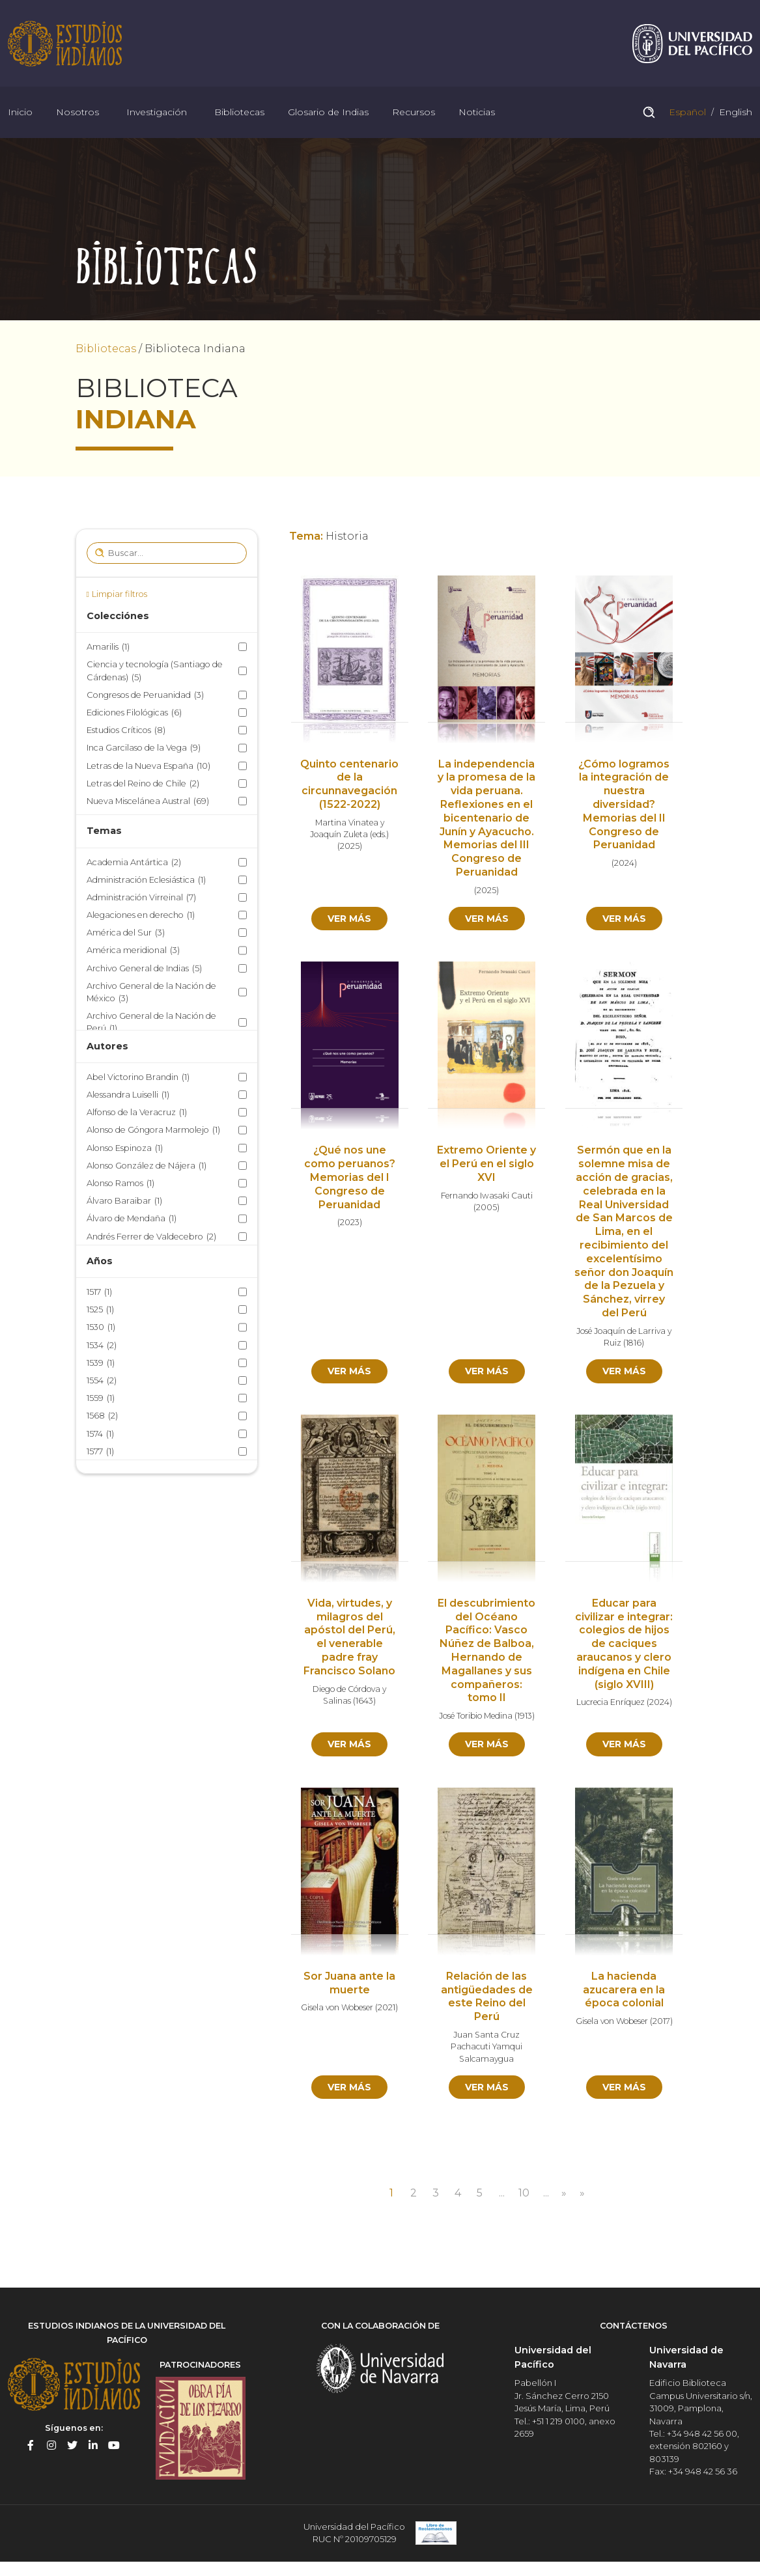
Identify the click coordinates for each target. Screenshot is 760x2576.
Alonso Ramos (120, 1184)
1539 (101, 1364)
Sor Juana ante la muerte (349, 1985)
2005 (486, 1209)
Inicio (20, 113)
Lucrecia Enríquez (610, 1704)
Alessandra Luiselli (128, 1096)
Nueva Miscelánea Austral (148, 802)
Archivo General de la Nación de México (151, 994)
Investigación (156, 113)
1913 (524, 1718)
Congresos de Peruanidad (145, 696)
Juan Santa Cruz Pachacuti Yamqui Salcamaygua (486, 2049)
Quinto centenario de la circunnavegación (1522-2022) (349, 785)
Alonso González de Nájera (146, 1167)
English (734, 113)
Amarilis (108, 649)
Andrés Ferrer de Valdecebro (151, 1238)
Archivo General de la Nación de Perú (151, 1024)
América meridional (133, 952)
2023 (349, 1224)
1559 (101, 1400)
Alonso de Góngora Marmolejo (153, 1132)
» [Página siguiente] (564, 2195)
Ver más (349, 920)
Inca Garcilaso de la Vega (144, 749)
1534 (102, 1346)
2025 (349, 848)
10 (523, 2195)
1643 (364, 1703)
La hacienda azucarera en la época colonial (624, 1992)
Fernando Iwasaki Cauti (487, 1197)
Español (686, 113)
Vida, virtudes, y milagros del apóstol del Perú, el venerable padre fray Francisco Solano (349, 1639)
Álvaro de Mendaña (131, 1220)
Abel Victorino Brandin (138, 1078)
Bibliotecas (239, 113)
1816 (633, 1345)
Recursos (413, 113)
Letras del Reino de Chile (143, 785)
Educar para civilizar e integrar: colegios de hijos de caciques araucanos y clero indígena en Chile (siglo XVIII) (624, 1646)
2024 (624, 865)
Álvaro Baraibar (124, 1203)
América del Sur (126, 934)
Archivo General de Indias (144, 969)
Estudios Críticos (126, 732)
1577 (100, 1453)
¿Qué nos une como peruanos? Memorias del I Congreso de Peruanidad (349, 1179)
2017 (661, 2023)
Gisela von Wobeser (337, 2010)
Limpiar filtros (119, 595)
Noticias (476, 113)
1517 (99, 1294)
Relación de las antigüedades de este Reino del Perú (487, 1998)
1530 (101, 1329)
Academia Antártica (134, 863)
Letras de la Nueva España (148, 767)
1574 (100, 1435)
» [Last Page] (582, 2195)
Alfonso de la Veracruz (137, 1114)
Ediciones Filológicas (134, 714)
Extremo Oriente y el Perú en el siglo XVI (486, 1165)
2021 (386, 2010)
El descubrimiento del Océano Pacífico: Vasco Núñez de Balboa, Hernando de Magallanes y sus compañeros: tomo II (486, 1652)
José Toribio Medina (476, 1718)
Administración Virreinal (141, 899)
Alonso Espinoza (125, 1149)
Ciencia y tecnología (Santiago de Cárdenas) (155, 673)
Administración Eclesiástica (146, 881)
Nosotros (77, 113)
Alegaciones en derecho (141, 917)
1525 (100, 1311)
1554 (102, 1382)
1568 (102, 1417)
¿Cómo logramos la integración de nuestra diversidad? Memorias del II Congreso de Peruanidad (623, 806)
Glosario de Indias (328, 113)
